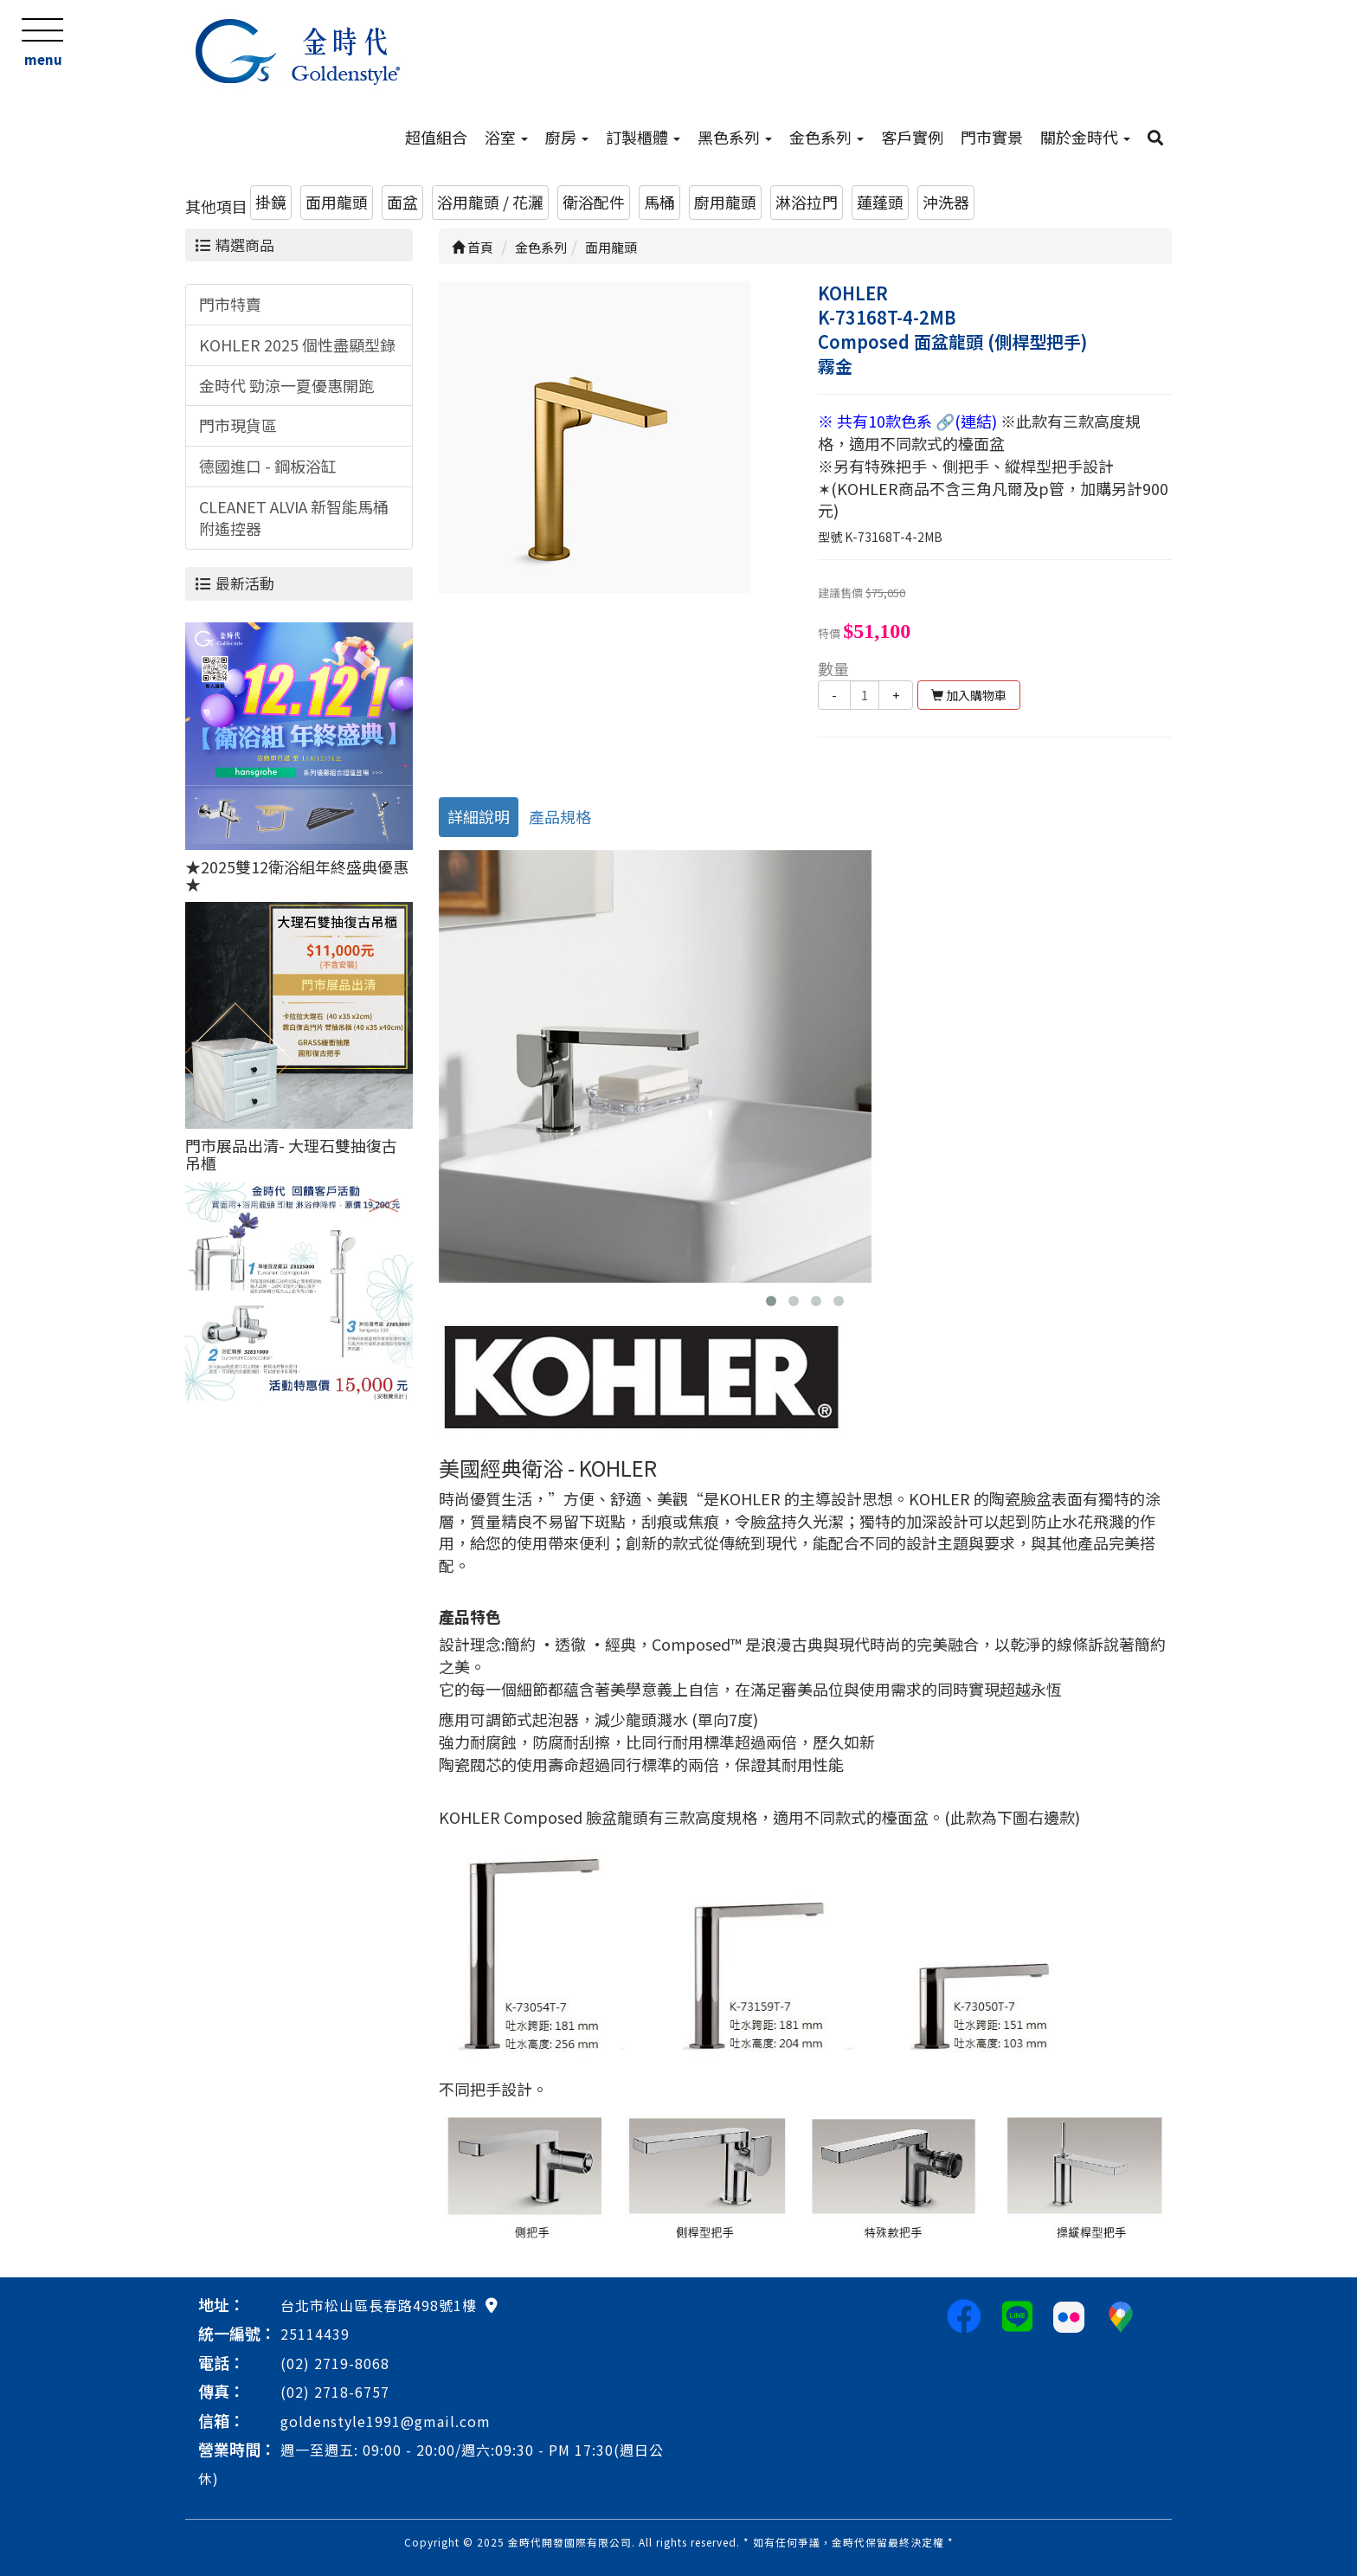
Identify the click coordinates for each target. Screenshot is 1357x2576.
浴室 (506, 137)
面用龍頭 (336, 201)
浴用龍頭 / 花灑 (490, 201)
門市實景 (992, 137)
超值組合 (436, 137)
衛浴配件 (594, 201)
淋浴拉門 (806, 201)
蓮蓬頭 (880, 201)
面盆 (402, 201)
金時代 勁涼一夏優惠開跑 (286, 385)
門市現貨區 (238, 425)
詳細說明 (478, 816)
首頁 (472, 247)
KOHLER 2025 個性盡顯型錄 (297, 344)
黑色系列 (735, 137)
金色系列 (826, 137)
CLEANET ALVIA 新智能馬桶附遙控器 (294, 517)
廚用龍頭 (725, 201)
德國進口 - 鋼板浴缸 (268, 465)
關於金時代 (1085, 137)
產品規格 (560, 816)
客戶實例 (912, 137)
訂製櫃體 (643, 137)
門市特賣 (230, 304)
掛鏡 (270, 201)
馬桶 (659, 201)
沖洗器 (946, 201)
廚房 (566, 137)
